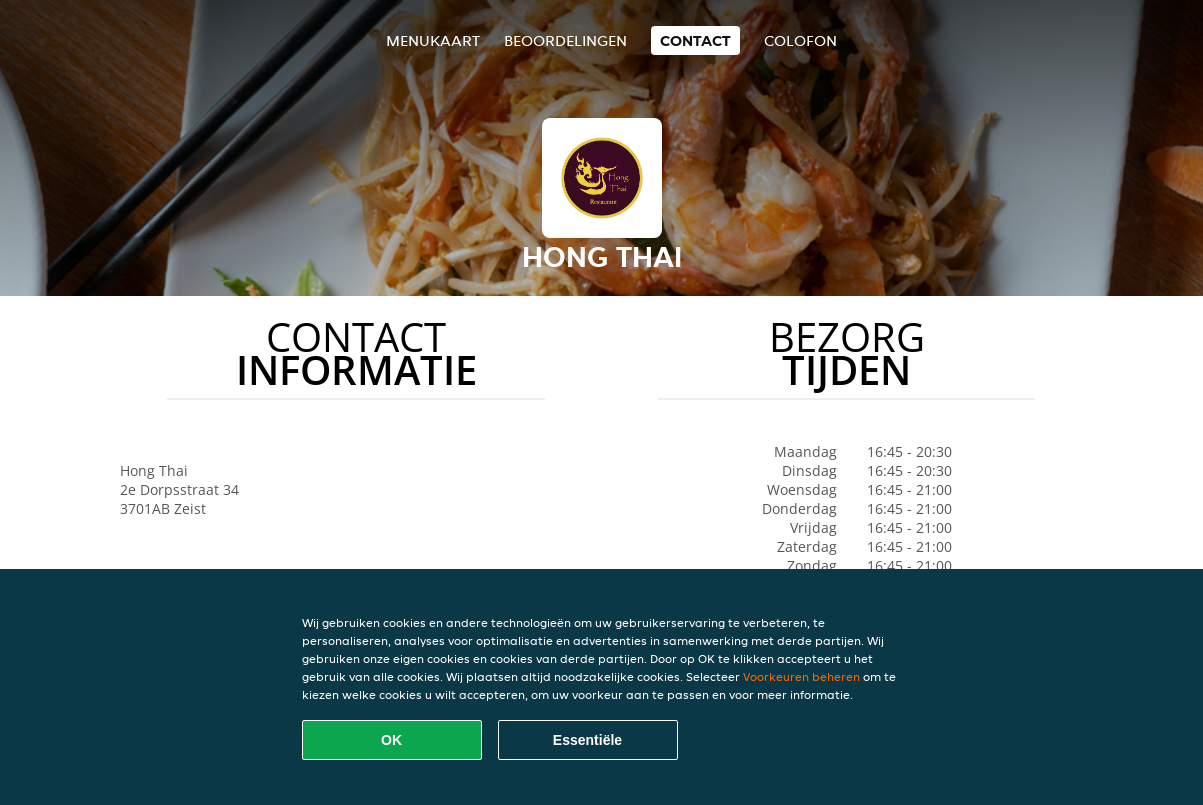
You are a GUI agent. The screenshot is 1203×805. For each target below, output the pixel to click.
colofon (800, 40)
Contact (695, 40)
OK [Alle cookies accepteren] (391, 740)
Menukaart (433, 40)
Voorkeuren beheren (801, 676)
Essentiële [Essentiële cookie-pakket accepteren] (587, 740)
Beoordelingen (565, 40)
